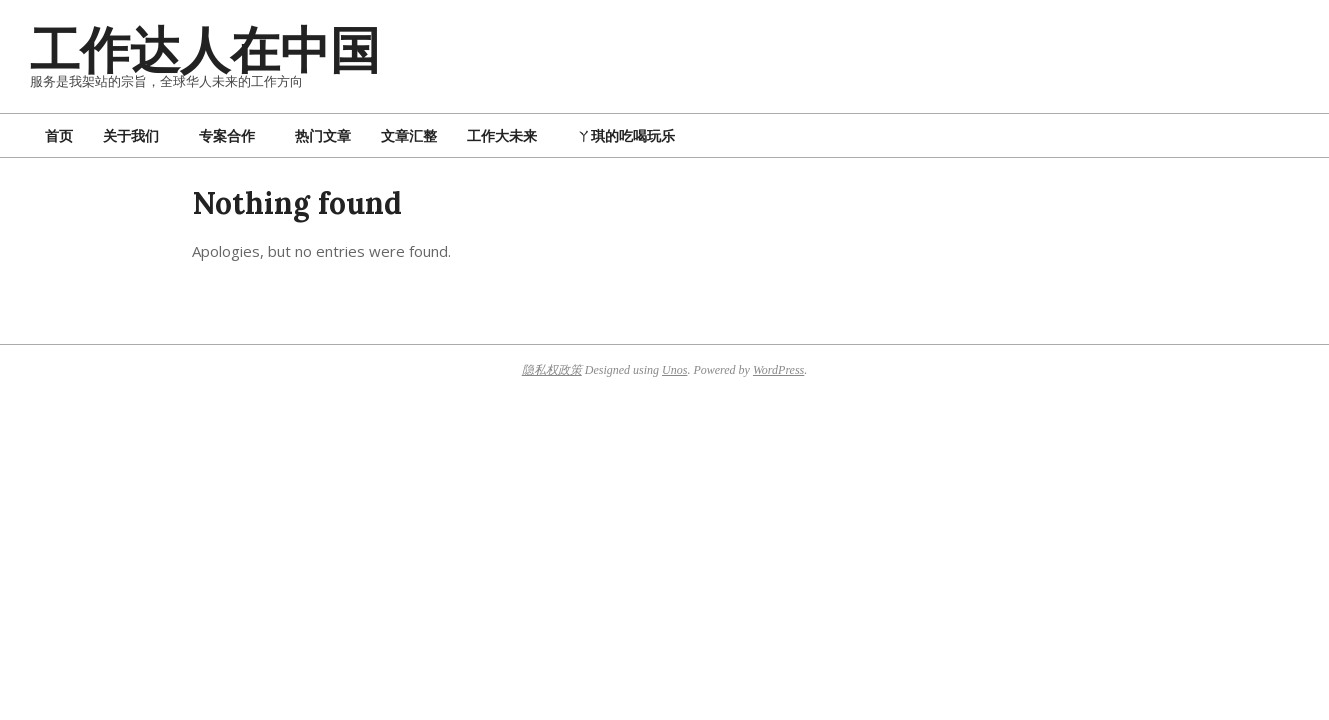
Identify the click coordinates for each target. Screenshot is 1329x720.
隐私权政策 (552, 370)
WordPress (778, 370)
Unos (674, 370)
